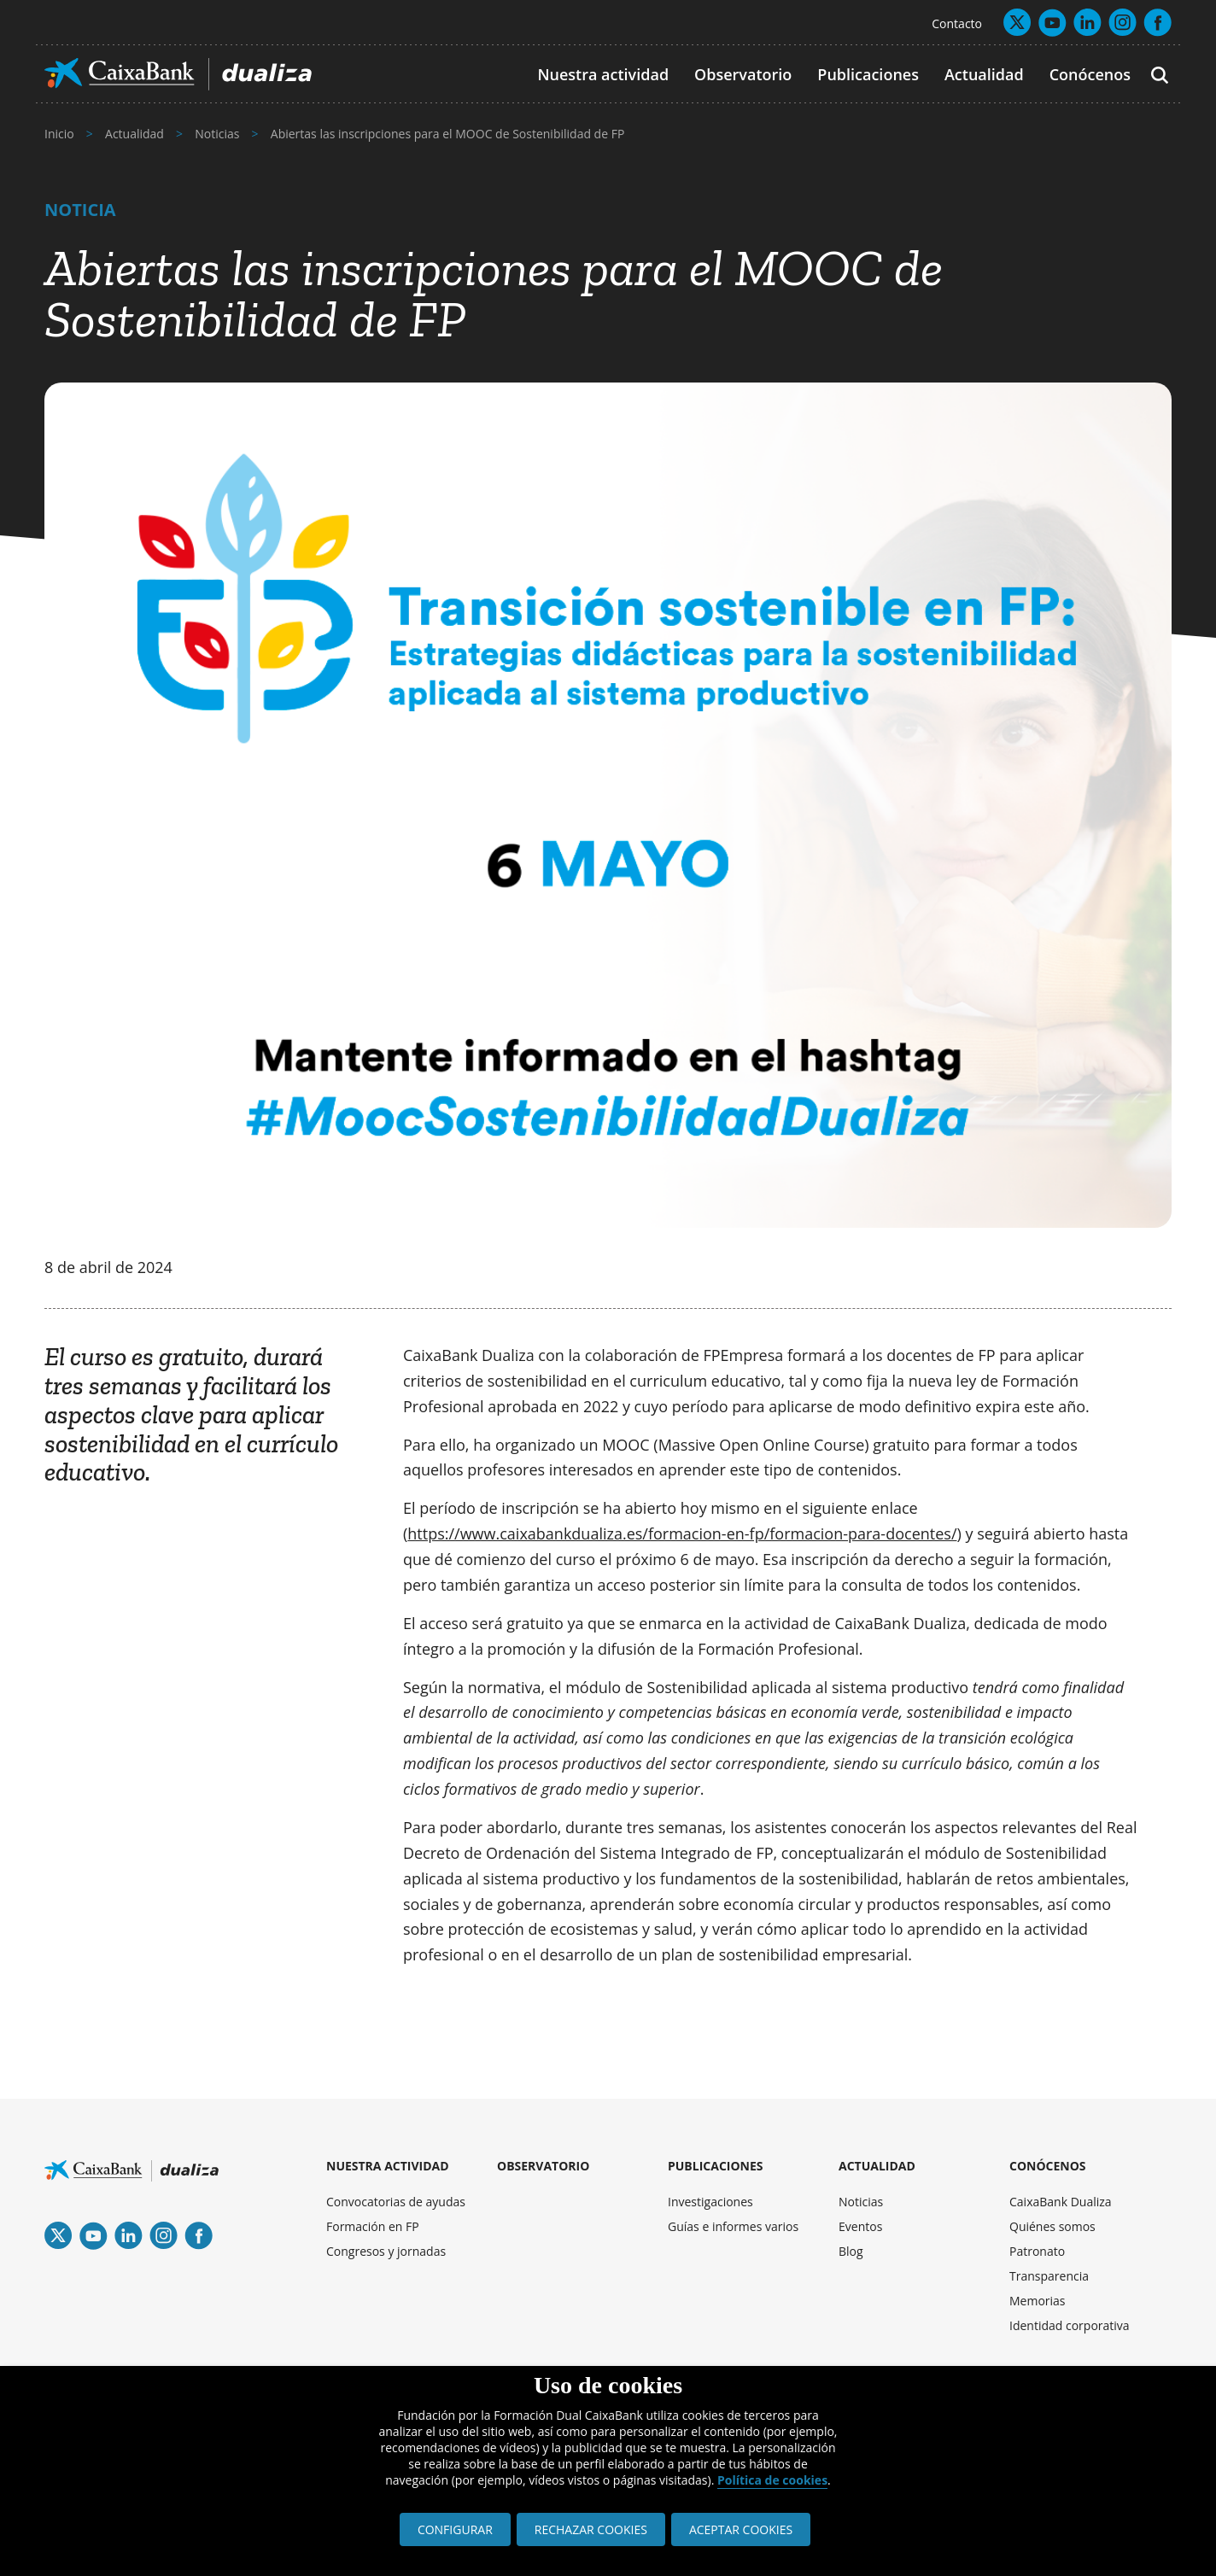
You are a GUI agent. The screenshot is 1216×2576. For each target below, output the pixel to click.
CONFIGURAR (455, 2529)
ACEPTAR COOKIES (740, 2529)
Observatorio (743, 74)
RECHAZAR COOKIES (591, 2529)
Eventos (860, 2226)
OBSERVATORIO (543, 2166)
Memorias (1037, 2301)
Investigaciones (710, 2201)
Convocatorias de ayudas (395, 2201)
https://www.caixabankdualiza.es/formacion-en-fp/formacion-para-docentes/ (681, 1533)
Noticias (861, 2201)
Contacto (957, 23)
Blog (851, 2251)
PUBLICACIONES (715, 2166)
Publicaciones (868, 74)
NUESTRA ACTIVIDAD (387, 2166)
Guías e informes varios (733, 2226)
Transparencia (1049, 2276)
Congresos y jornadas (386, 2251)
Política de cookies (772, 2480)
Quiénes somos (1052, 2226)
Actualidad (984, 74)
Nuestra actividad (603, 74)
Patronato (1037, 2251)
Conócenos (1090, 74)
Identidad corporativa (1069, 2325)
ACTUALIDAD (877, 2166)
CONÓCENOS (1047, 2166)
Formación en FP (372, 2226)
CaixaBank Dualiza (1060, 2201)
